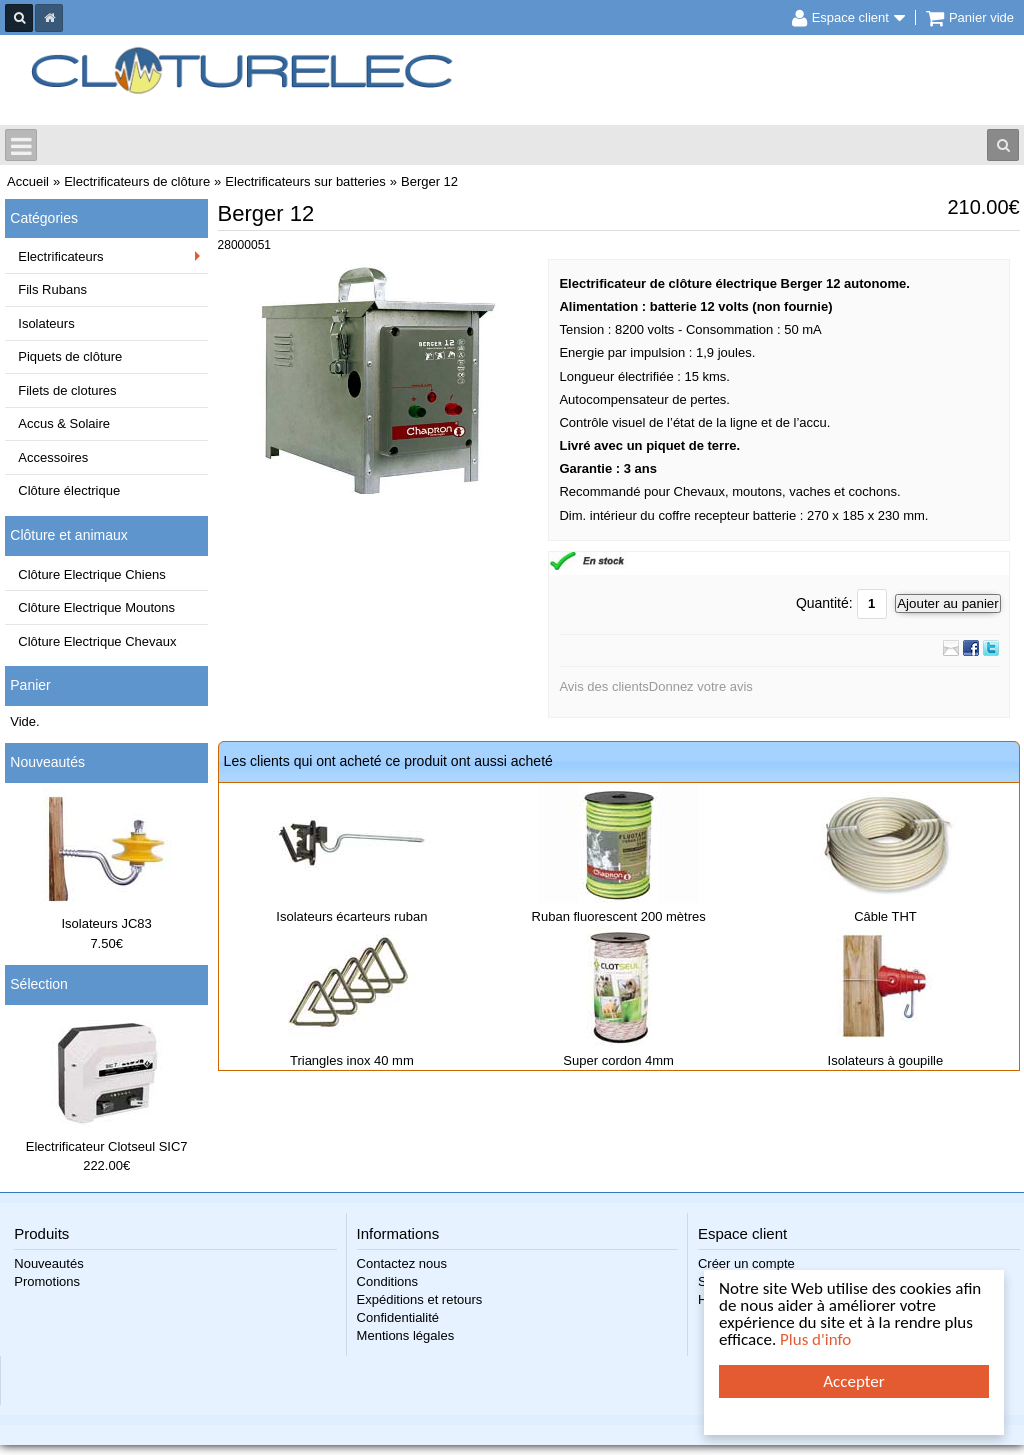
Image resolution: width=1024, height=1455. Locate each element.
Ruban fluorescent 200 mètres (619, 916)
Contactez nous (402, 1263)
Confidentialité (398, 1317)
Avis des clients (603, 686)
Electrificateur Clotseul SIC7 (107, 1146)
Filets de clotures (67, 390)
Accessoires (53, 457)
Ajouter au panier (948, 603)
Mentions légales (406, 1335)
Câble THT (885, 916)
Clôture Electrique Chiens (91, 574)
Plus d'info (815, 1339)
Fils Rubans (52, 289)
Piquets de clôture (70, 356)
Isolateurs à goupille (886, 1060)
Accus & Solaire (64, 423)
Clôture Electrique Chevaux (97, 641)
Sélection (39, 984)
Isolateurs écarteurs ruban (351, 916)
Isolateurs (46, 323)
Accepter (853, 1381)
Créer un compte (746, 1263)
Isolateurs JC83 (107, 923)
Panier (30, 685)
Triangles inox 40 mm (352, 1060)
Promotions (47, 1281)
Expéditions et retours (420, 1299)
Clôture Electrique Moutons (96, 607)
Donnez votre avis (701, 686)
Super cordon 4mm (618, 1060)
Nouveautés (47, 762)
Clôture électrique (69, 490)
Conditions (387, 1281)
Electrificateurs (60, 256)
